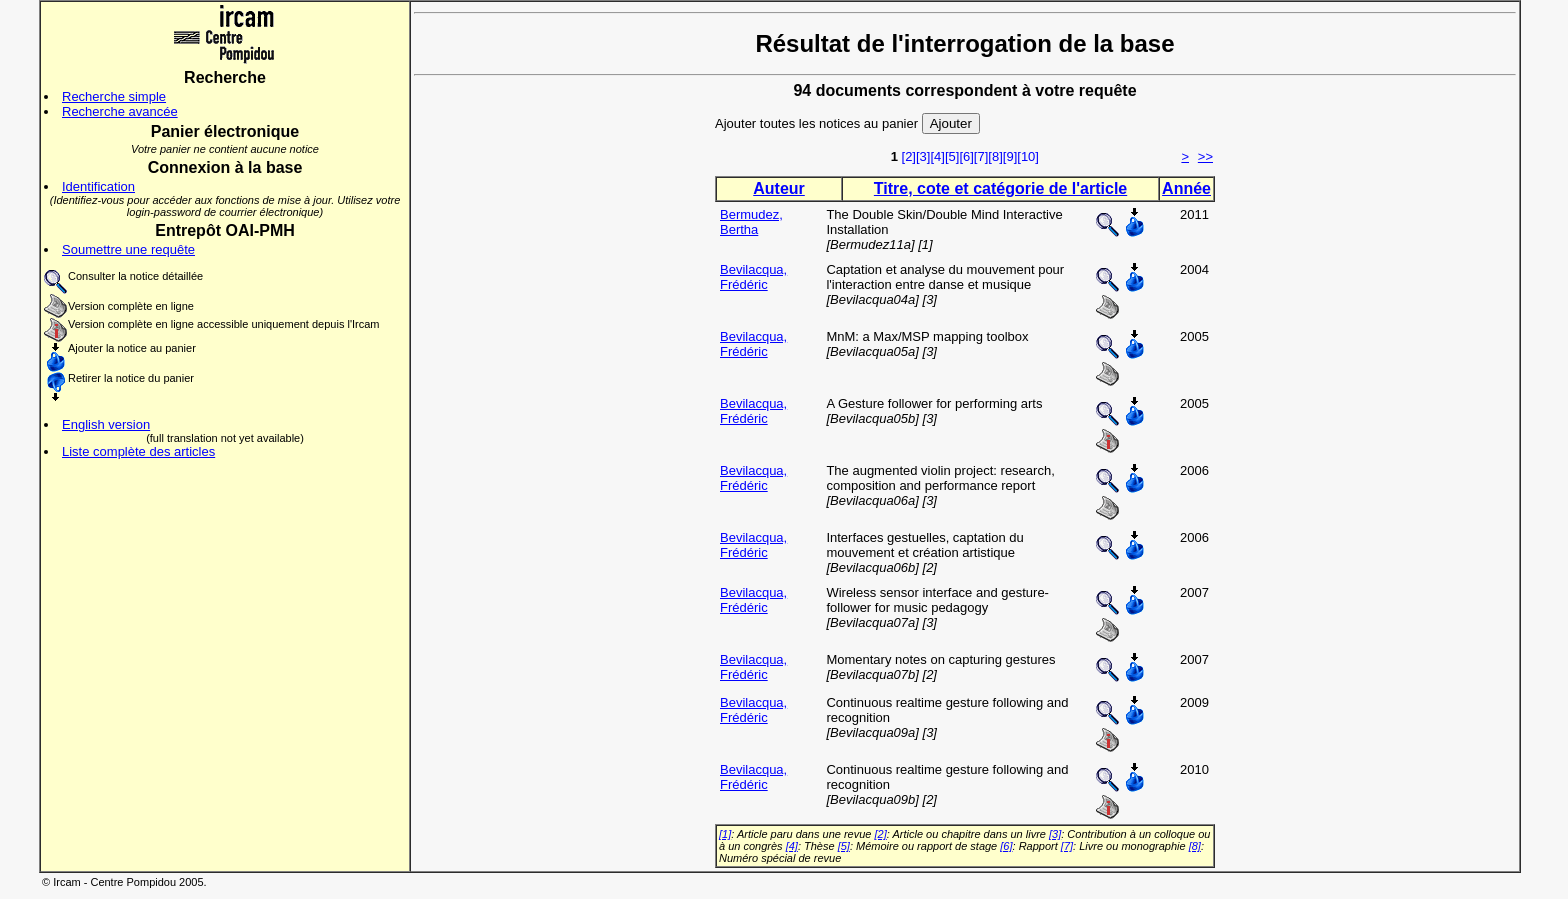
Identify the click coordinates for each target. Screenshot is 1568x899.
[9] (1010, 156)
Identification (98, 186)
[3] (923, 156)
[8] (995, 156)
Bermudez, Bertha (751, 222)
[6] (966, 156)
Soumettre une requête (128, 249)
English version (106, 424)
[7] (981, 156)
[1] (725, 834)
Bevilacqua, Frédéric (753, 277)
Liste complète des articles (138, 451)
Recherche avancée (120, 111)
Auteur (779, 188)
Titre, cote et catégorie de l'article (1000, 188)
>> (1205, 156)
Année (1186, 188)
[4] (937, 156)
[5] (952, 156)
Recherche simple (114, 96)
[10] (1028, 156)
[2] (909, 156)
